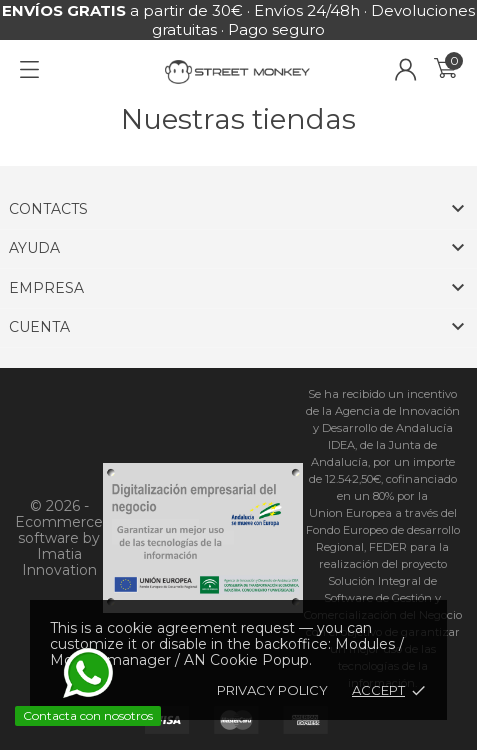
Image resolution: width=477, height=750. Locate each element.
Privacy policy (272, 690)
